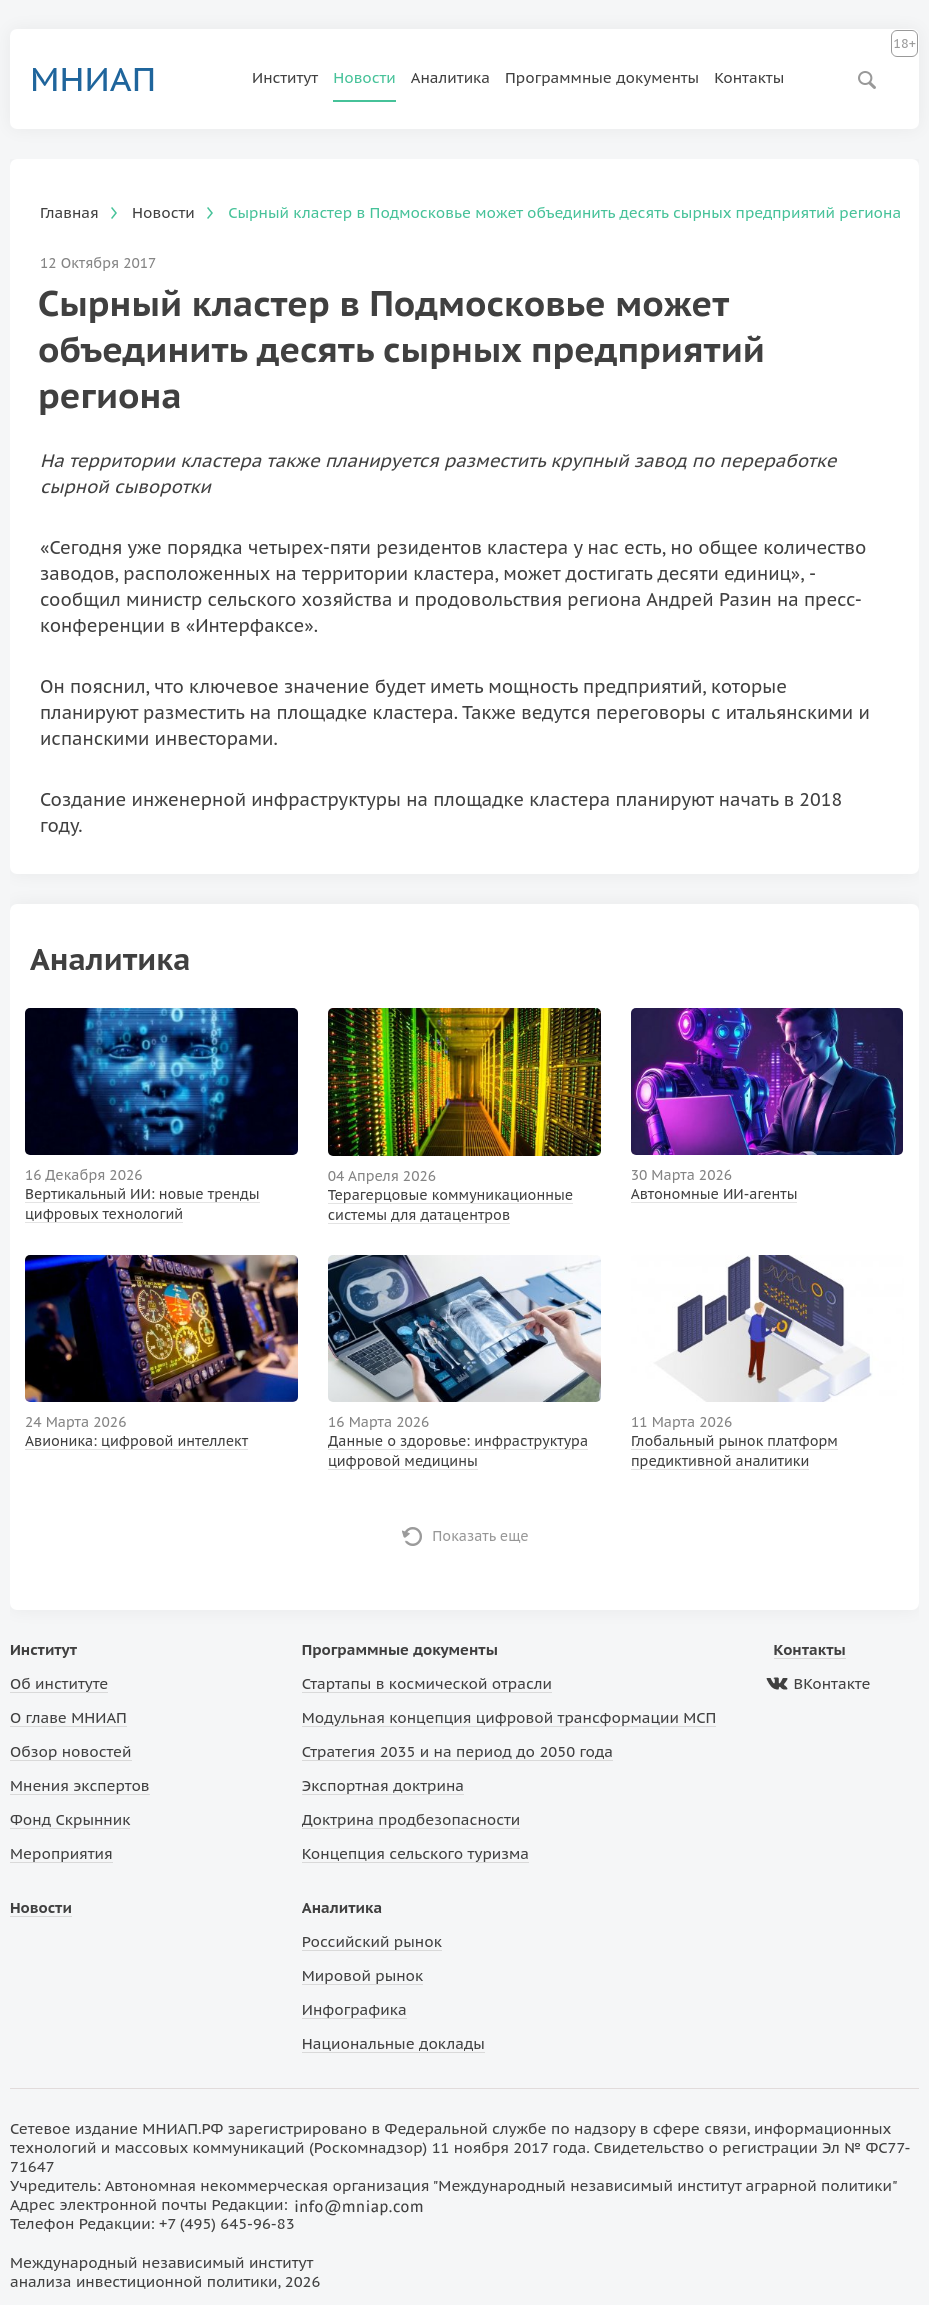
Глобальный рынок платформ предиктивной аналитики (734, 1451)
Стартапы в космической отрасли (427, 1683)
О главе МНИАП (68, 1717)
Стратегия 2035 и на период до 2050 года (457, 1751)
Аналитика (450, 77)
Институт (285, 77)
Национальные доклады (393, 2043)
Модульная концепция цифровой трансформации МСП (509, 1717)
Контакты (749, 77)
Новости (364, 77)
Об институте (59, 1683)
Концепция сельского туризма (415, 1853)
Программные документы (602, 77)
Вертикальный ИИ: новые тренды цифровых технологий (142, 1204)
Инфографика (354, 2009)
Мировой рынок (362, 1975)
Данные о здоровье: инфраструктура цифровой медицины (458, 1451)
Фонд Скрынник (70, 1819)
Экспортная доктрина (383, 1785)
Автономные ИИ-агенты (714, 1194)
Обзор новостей (71, 1751)
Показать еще (480, 1536)
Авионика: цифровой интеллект (136, 1441)
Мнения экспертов (80, 1785)
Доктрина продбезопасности (411, 1819)
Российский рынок (372, 1941)
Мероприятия (61, 1853)
